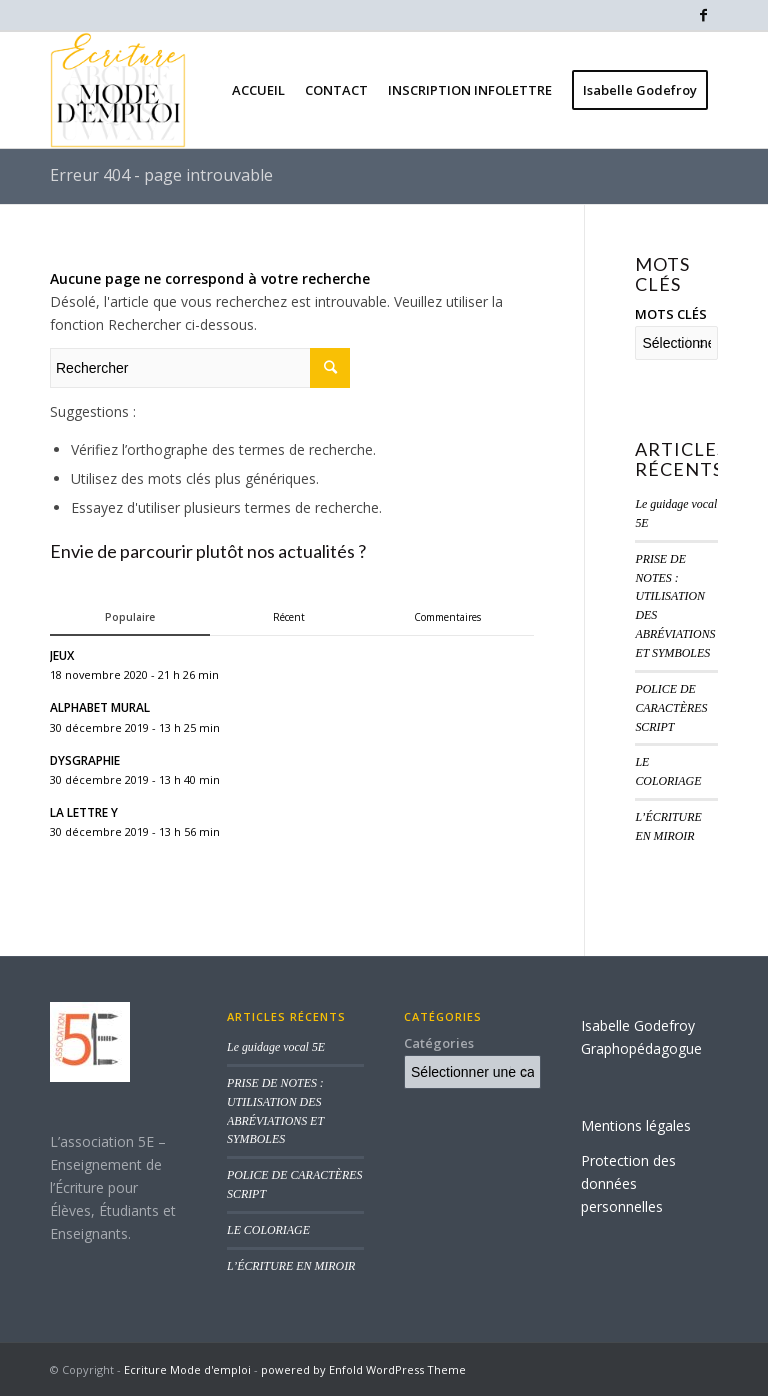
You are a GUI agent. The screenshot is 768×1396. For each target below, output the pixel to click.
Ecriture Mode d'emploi (187, 1369)
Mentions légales (636, 1125)
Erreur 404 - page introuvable (161, 175)
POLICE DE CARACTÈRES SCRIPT (671, 708)
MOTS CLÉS (671, 314)
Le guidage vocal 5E (276, 1047)
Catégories (439, 1043)
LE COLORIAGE (268, 1230)
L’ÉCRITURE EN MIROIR (291, 1266)
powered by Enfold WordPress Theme (363, 1369)
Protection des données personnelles (628, 1183)
